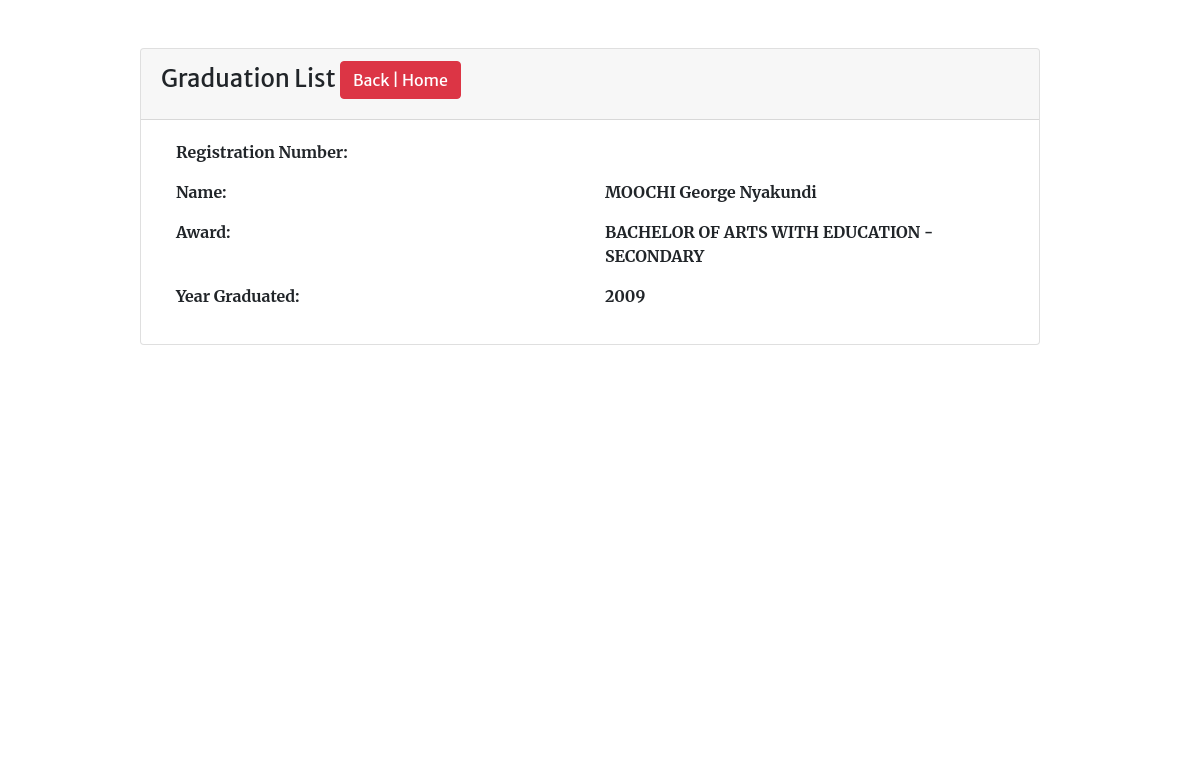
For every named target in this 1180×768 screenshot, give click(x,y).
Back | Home (400, 80)
